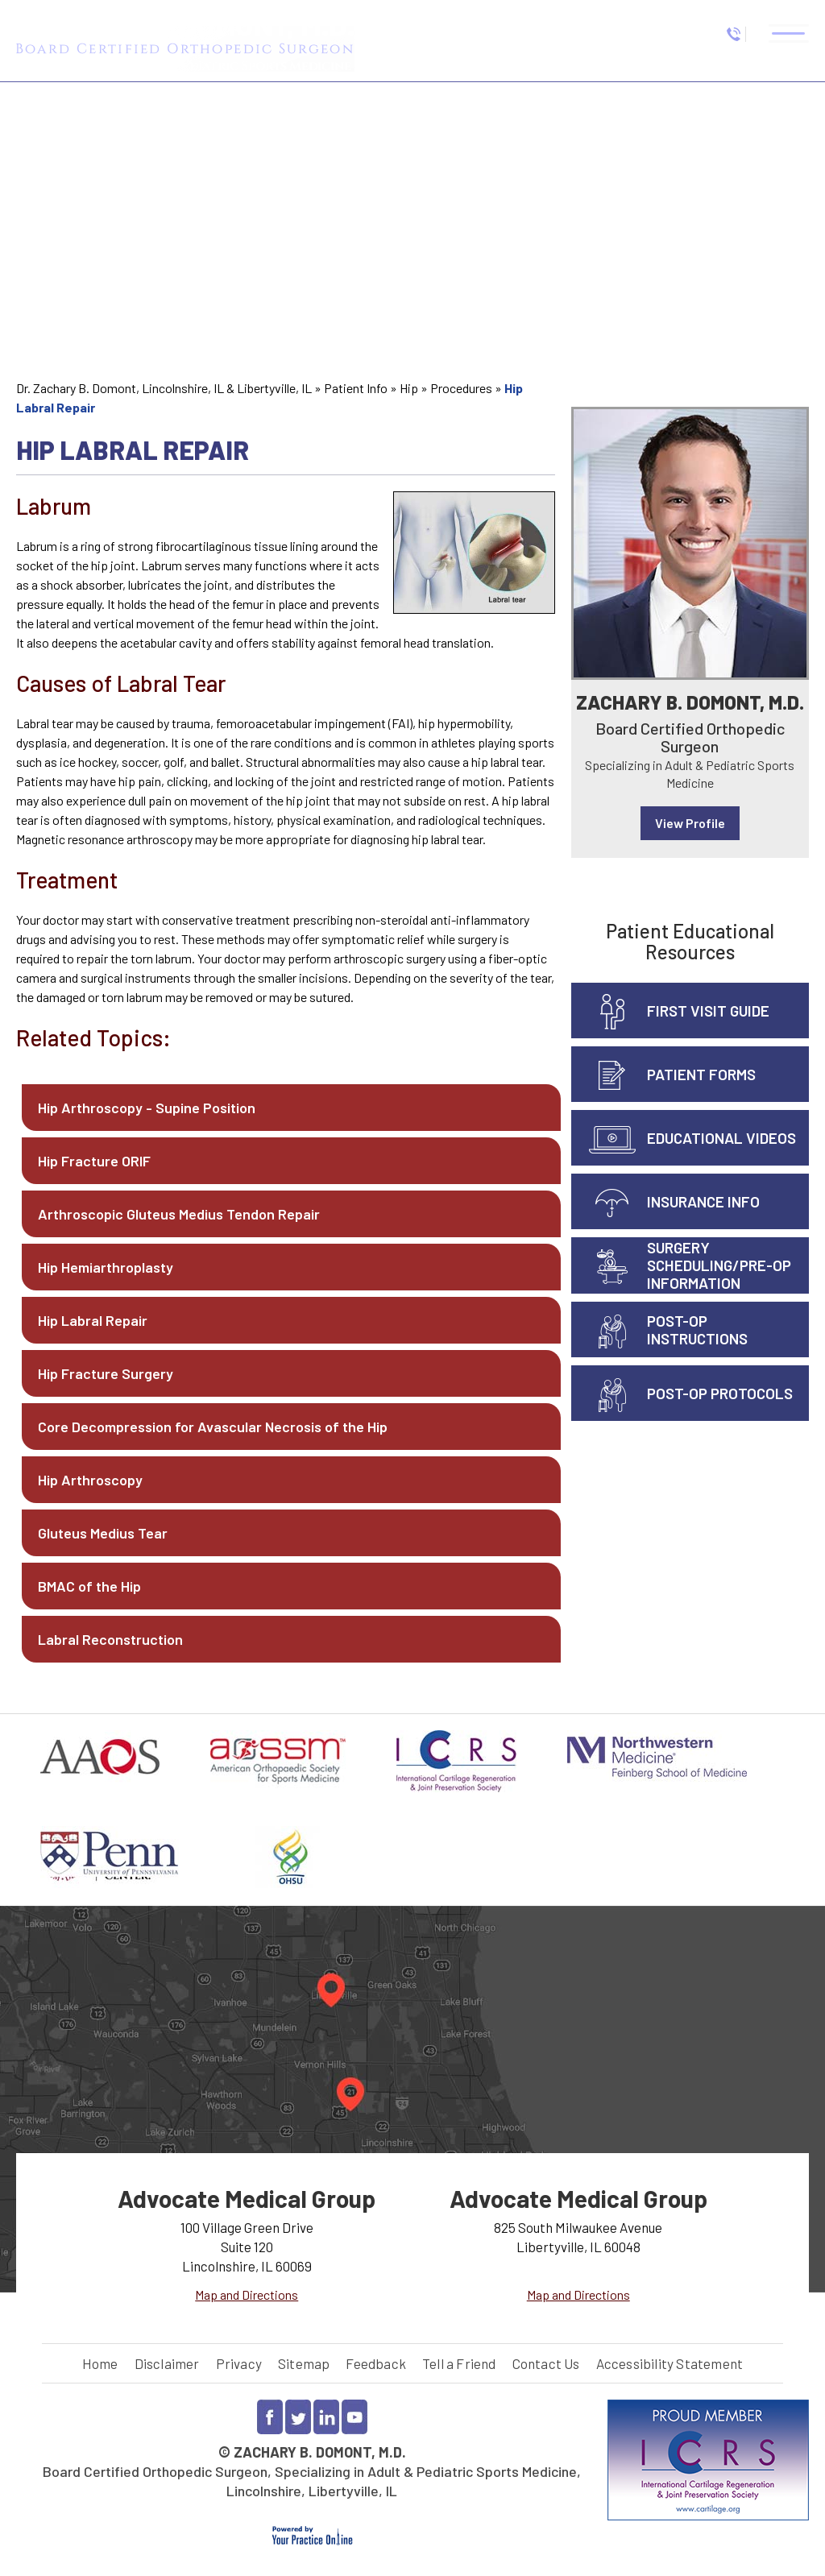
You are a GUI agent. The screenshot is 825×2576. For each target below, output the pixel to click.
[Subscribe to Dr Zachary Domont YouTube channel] (354, 2417)
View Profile (690, 822)
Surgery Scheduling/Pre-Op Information (719, 1265)
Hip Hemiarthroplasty (105, 1267)
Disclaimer (167, 2363)
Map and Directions (246, 2294)
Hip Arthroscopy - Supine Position (146, 1107)
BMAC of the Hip (89, 1586)
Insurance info (703, 1201)
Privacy (239, 2363)
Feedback (376, 2363)
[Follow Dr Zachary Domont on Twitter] (298, 2417)
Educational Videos (721, 1138)
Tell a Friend (459, 2363)
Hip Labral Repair (92, 1320)
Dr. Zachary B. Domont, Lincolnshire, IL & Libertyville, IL (164, 388)
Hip (409, 388)
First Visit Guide (708, 1010)
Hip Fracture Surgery (105, 1373)
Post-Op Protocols (720, 1393)
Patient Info (356, 388)
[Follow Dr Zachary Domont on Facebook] (270, 2417)
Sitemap (304, 2363)
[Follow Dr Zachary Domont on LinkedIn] (326, 2417)
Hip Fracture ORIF (94, 1161)
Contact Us (546, 2363)
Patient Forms (701, 1074)
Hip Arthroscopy (90, 1480)
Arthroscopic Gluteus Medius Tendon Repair (179, 1214)
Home (100, 2363)
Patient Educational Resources (690, 941)
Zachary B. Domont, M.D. (690, 702)
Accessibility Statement (670, 2363)
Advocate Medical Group (246, 2198)
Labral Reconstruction (110, 1639)
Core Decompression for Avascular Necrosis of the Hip (213, 1426)
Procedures (461, 388)
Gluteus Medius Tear (103, 1533)
